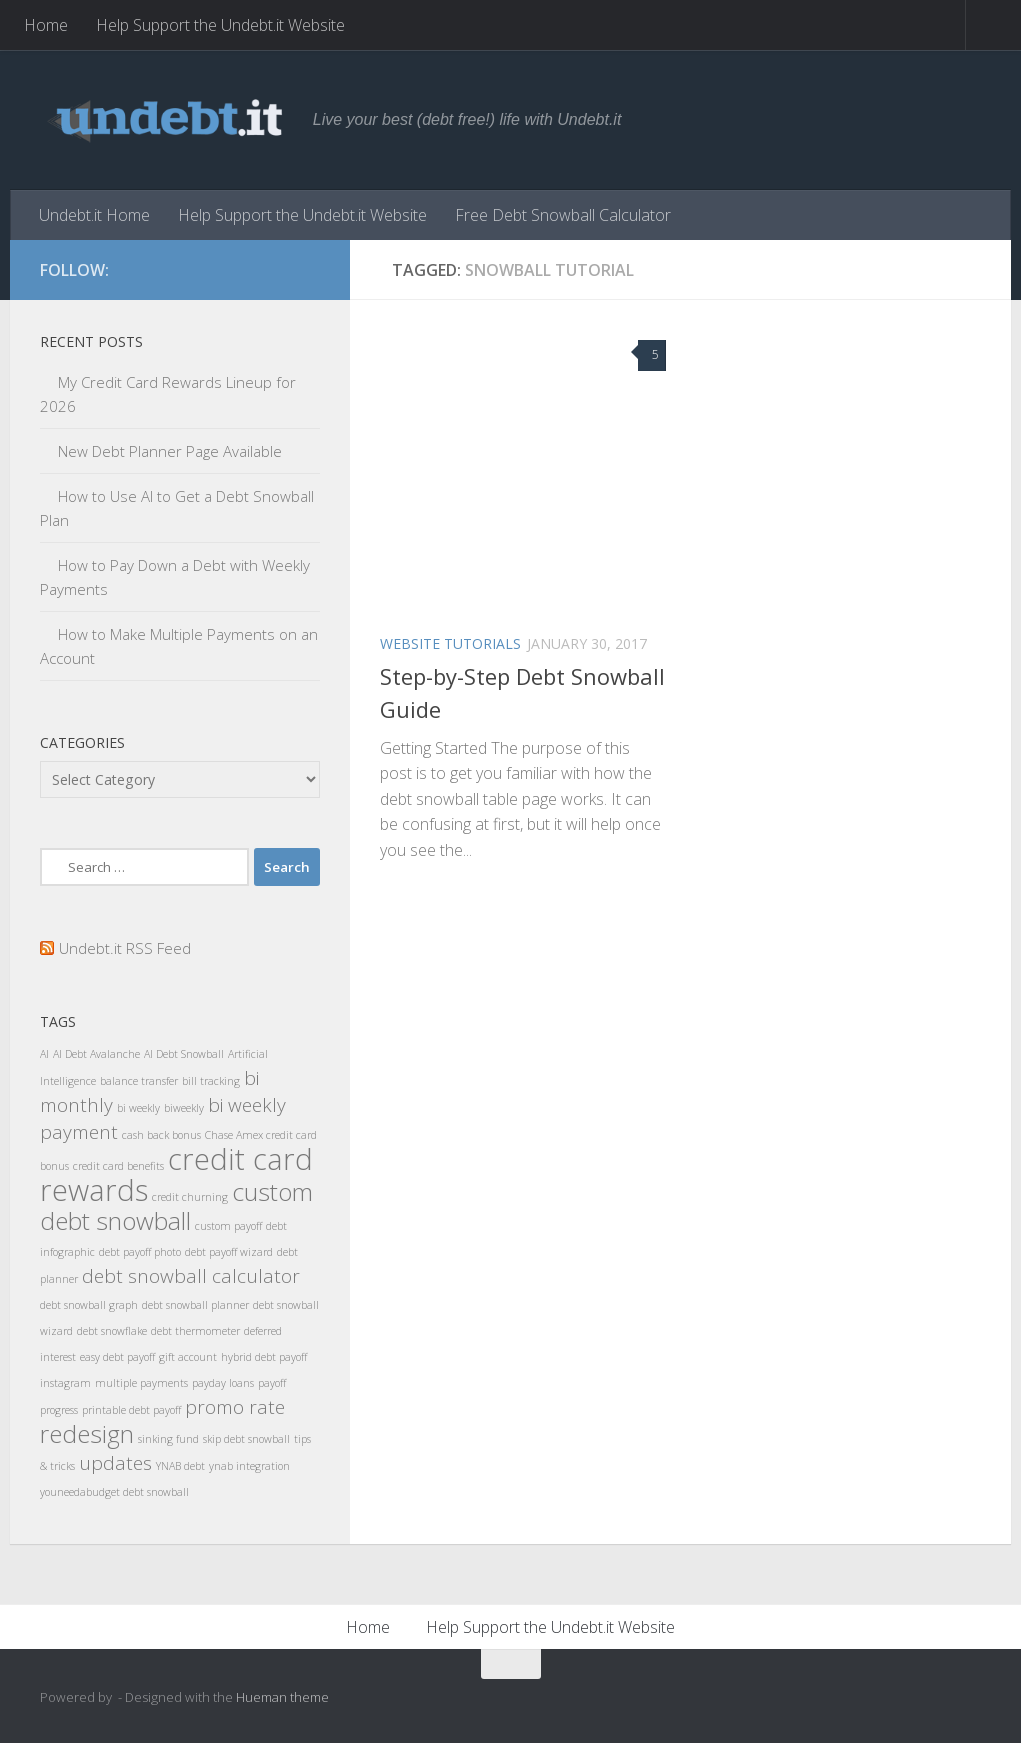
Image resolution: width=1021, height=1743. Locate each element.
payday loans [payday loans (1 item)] (223, 1383)
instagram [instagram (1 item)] (65, 1383)
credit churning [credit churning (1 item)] (190, 1197)
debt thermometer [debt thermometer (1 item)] (195, 1331)
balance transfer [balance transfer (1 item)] (139, 1081)
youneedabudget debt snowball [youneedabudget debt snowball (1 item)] (114, 1492)
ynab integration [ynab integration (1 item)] (249, 1466)
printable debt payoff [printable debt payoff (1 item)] (131, 1410)
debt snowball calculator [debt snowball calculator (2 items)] (191, 1276)
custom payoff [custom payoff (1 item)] (228, 1226)
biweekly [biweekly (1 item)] (184, 1108)
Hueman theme (282, 1697)
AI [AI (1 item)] (44, 1054)
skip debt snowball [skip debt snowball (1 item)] (246, 1439)
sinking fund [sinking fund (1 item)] (168, 1439)
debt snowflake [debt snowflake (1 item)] (112, 1331)
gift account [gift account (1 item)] (188, 1357)
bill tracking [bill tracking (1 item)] (211, 1081)
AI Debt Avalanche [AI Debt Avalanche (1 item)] (96, 1054)
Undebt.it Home (94, 215)
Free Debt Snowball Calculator (563, 215)
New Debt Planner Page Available (170, 451)
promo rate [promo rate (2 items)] (235, 1407)
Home (46, 25)
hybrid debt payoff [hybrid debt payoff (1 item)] (264, 1357)
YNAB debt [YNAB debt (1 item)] (180, 1466)
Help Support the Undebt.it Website (220, 25)
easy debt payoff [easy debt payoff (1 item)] (117, 1357)
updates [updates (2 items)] (115, 1463)
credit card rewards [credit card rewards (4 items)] (176, 1174)
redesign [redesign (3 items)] (87, 1433)
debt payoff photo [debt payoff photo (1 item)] (140, 1252)
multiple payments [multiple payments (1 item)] (141, 1383)
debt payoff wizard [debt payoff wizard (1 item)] (229, 1252)
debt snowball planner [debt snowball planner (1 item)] (195, 1305)
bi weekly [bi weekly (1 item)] (138, 1108)
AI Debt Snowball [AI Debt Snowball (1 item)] (184, 1054)
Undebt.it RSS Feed (125, 948)
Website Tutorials (450, 643)
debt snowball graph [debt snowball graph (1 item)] (89, 1305)
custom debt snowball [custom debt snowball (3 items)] (176, 1206)
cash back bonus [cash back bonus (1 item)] (161, 1135)
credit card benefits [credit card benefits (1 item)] (118, 1166)
